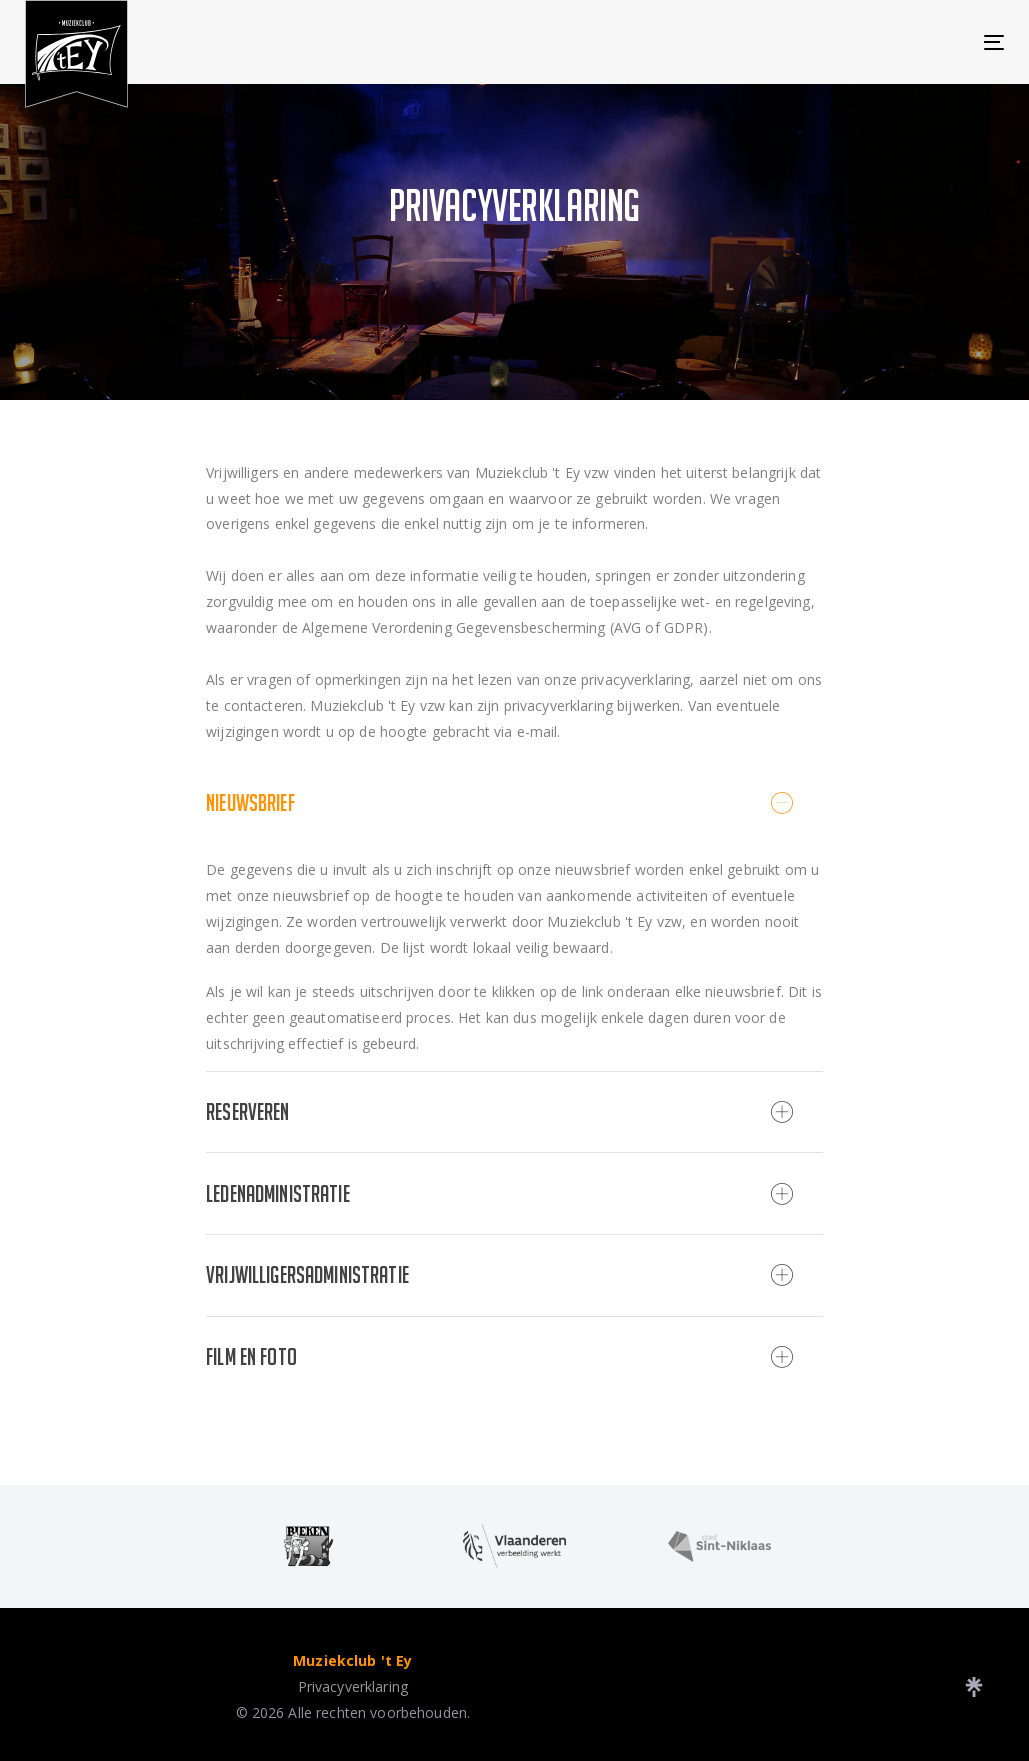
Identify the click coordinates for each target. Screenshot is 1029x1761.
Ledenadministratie (499, 1194)
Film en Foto (499, 1357)
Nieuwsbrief (499, 803)
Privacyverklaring (353, 1686)
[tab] (514, 803)
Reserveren (499, 1112)
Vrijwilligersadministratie (499, 1275)
